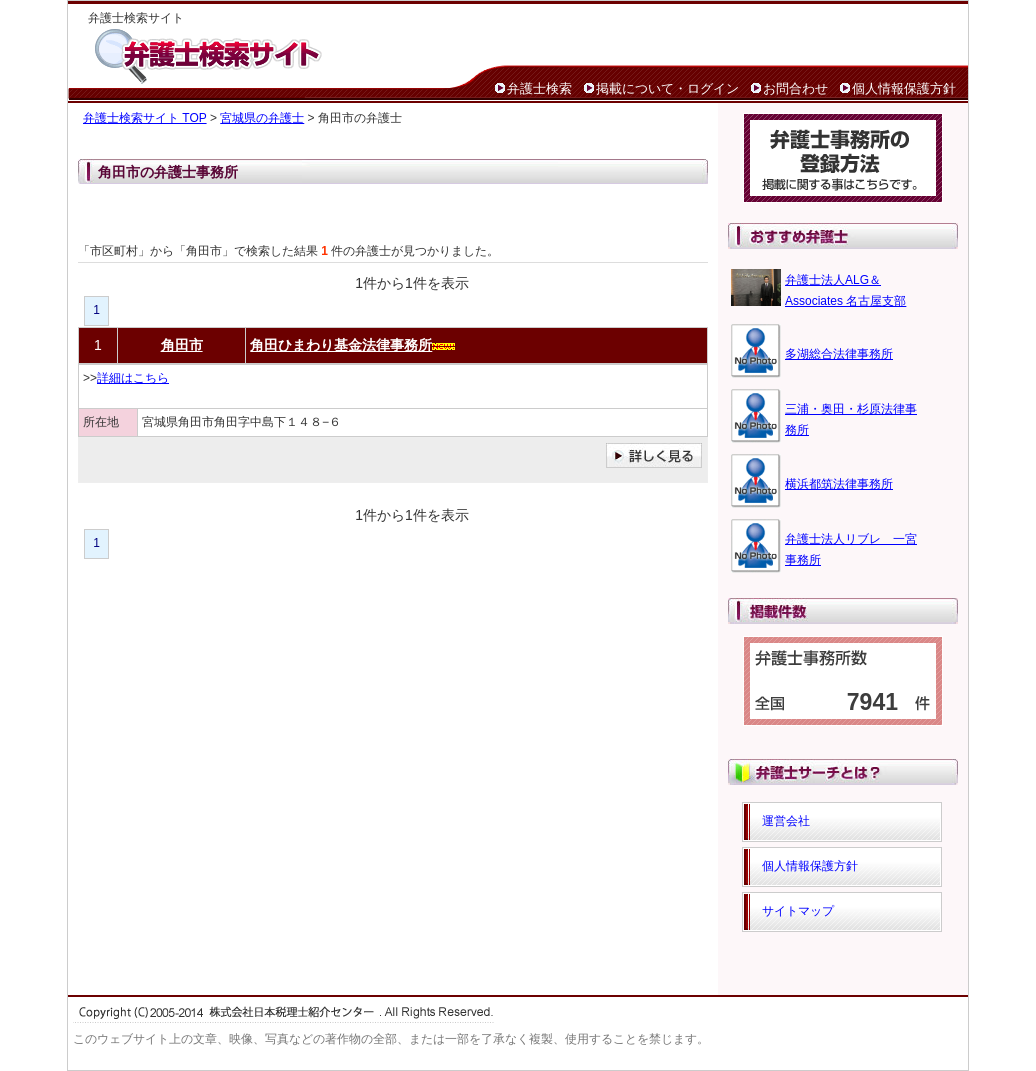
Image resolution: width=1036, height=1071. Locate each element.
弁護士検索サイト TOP (145, 118)
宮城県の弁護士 (262, 118)
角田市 (182, 345)
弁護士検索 (539, 88)
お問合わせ (795, 88)
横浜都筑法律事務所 (839, 484)
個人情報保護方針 (904, 88)
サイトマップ (798, 911)
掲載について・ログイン (667, 88)
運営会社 (786, 821)
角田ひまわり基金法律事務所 (341, 345)
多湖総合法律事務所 (839, 354)
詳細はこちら (133, 378)
